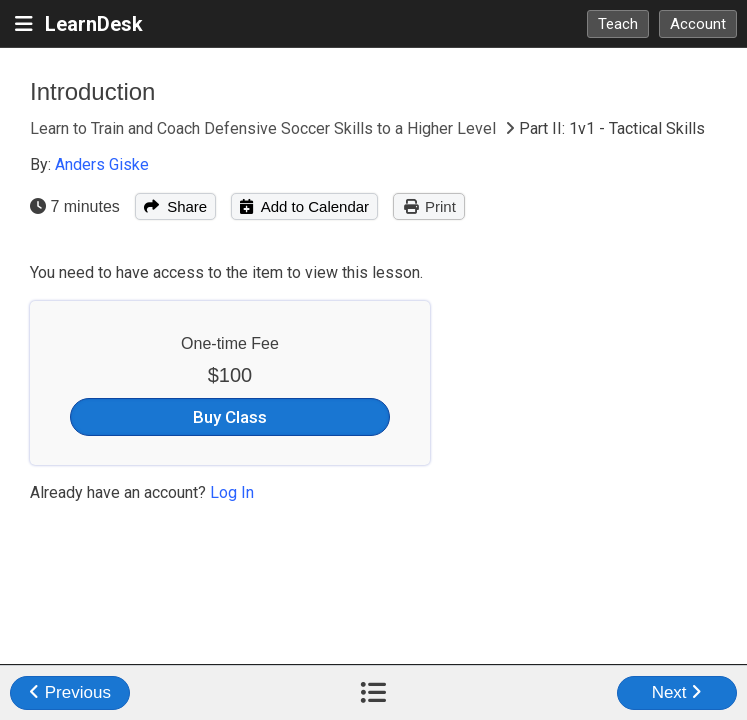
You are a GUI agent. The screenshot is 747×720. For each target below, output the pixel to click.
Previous (70, 692)
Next (677, 692)
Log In (232, 492)
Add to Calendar (304, 206)
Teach (618, 24)
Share (175, 206)
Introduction (92, 91)
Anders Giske (102, 164)
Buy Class (230, 417)
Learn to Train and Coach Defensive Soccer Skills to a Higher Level (265, 128)
